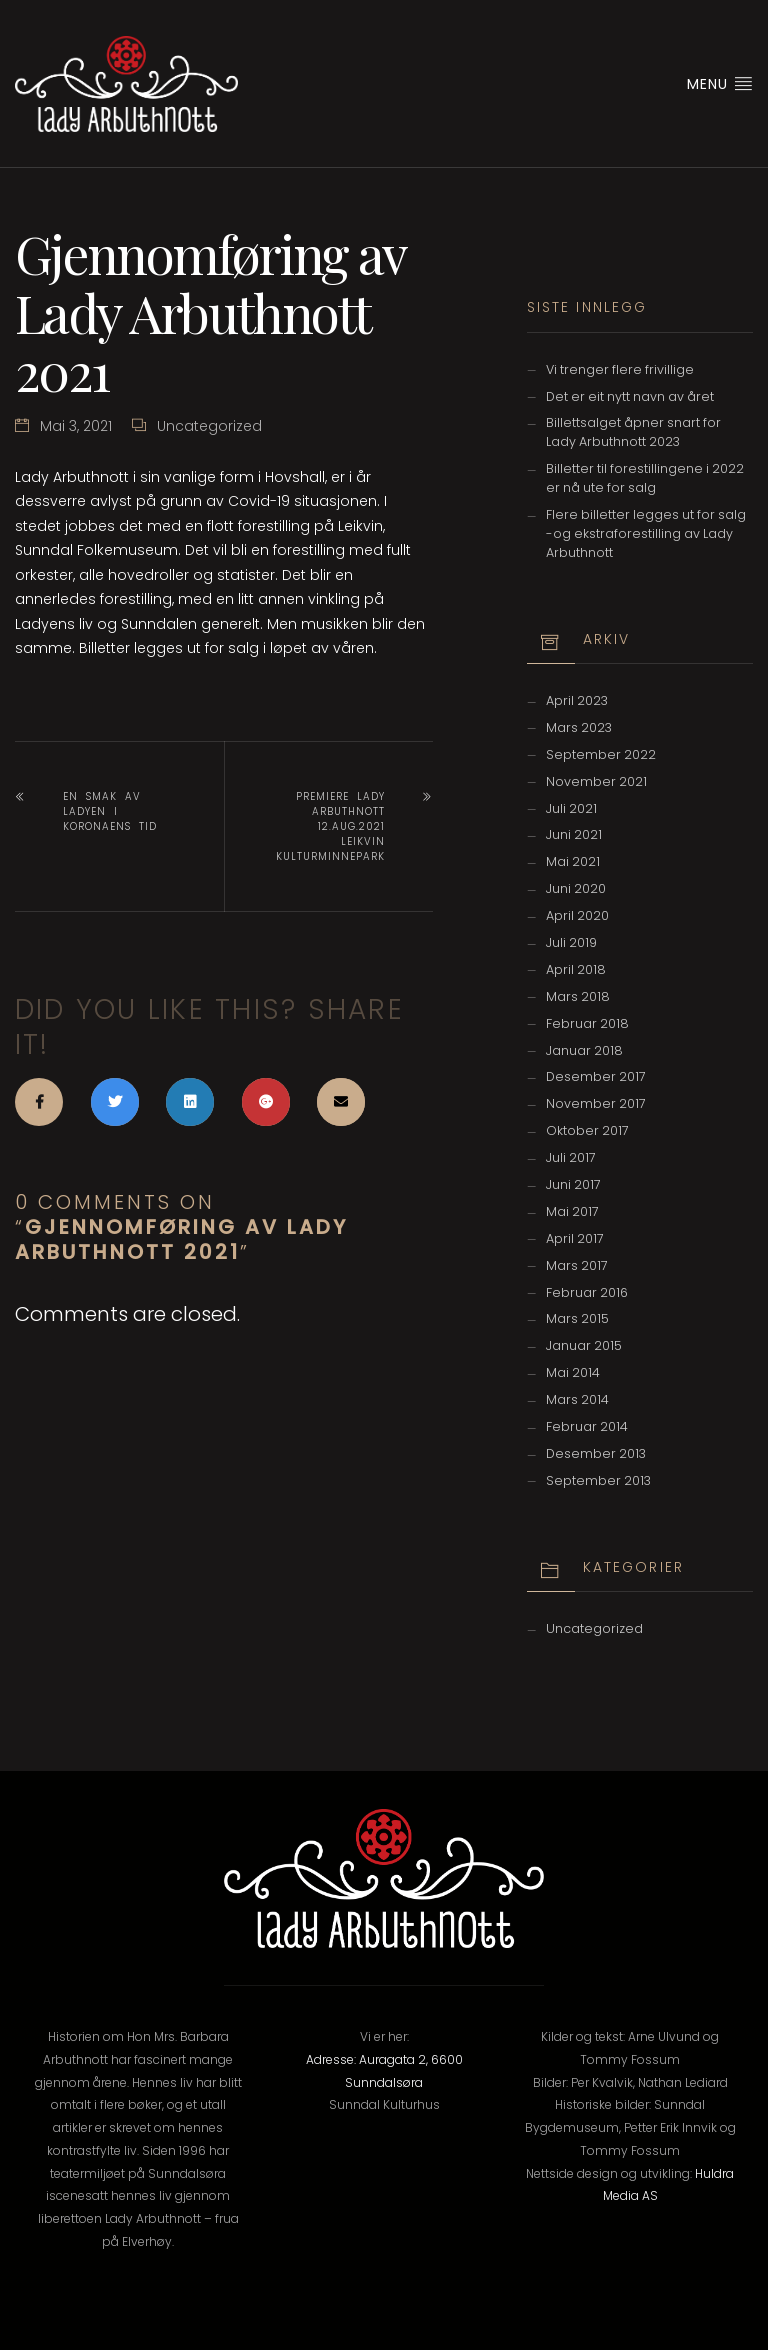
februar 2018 (587, 1023)
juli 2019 (571, 942)
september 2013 (598, 1480)
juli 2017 (571, 1157)
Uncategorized (209, 426)
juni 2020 (576, 888)
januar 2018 (584, 1050)
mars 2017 (577, 1265)
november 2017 (596, 1103)
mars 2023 (579, 727)
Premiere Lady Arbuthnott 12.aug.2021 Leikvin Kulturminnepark (330, 826)
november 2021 (596, 781)
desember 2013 (596, 1453)
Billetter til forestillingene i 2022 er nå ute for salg (645, 478)
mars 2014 (577, 1399)
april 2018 (576, 969)
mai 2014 (573, 1372)
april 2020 (577, 915)
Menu (720, 84)
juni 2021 (574, 834)
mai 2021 (573, 861)
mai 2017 (572, 1211)
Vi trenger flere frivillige (620, 369)
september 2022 (601, 754)
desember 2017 (596, 1076)
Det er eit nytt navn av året (630, 396)
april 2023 (577, 700)
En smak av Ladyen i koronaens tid (110, 811)
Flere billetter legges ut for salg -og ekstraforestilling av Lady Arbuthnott (646, 533)
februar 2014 (587, 1426)
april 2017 (575, 1238)
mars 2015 (577, 1318)
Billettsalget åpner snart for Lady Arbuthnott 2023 (633, 432)
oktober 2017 (587, 1130)
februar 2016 (587, 1292)
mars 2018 (578, 996)
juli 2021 (571, 808)
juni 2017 (573, 1184)
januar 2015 (584, 1345)
